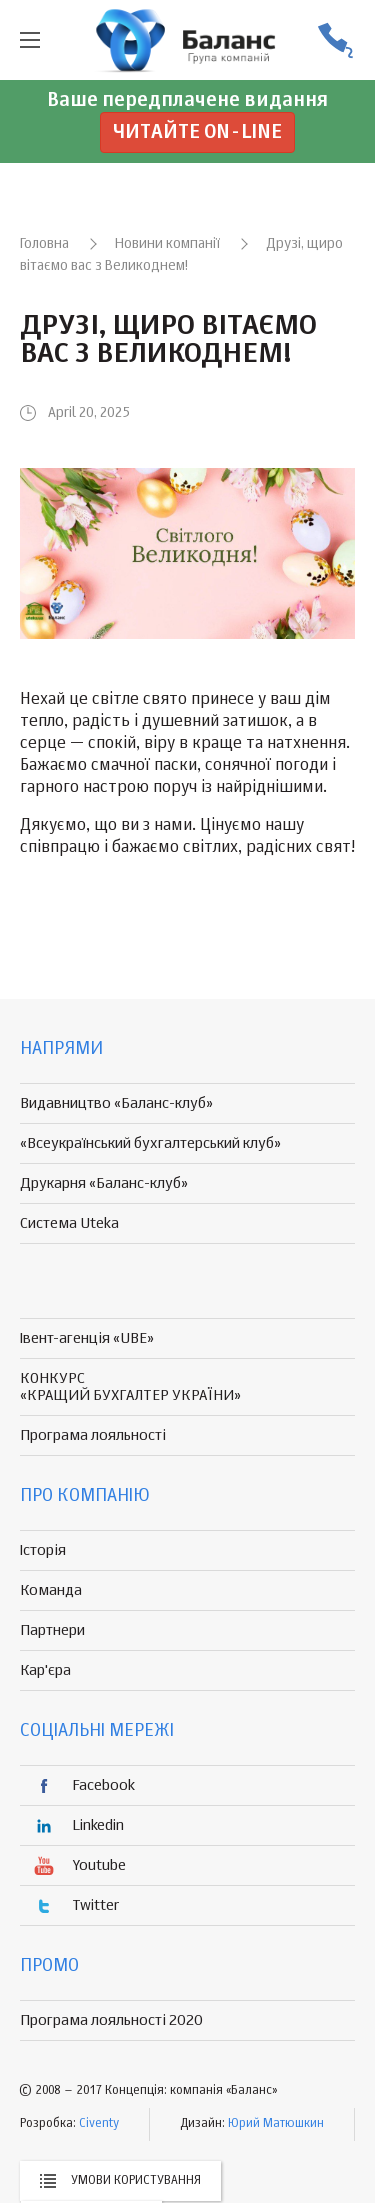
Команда (51, 1590)
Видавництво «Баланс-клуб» (116, 1103)
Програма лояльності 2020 (111, 2020)
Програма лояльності (93, 1435)
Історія (43, 1550)
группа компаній (188, 40)
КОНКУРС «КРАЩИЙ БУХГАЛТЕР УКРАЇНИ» (130, 1387)
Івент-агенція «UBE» (87, 1338)
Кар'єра (45, 1670)
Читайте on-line (197, 132)
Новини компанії (167, 244)
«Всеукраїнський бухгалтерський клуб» (150, 1143)
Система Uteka (69, 1223)
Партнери (52, 1630)
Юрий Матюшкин (276, 2124)
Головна (44, 244)
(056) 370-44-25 (335, 40)
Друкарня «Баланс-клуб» (104, 1183)
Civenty (99, 2124)
